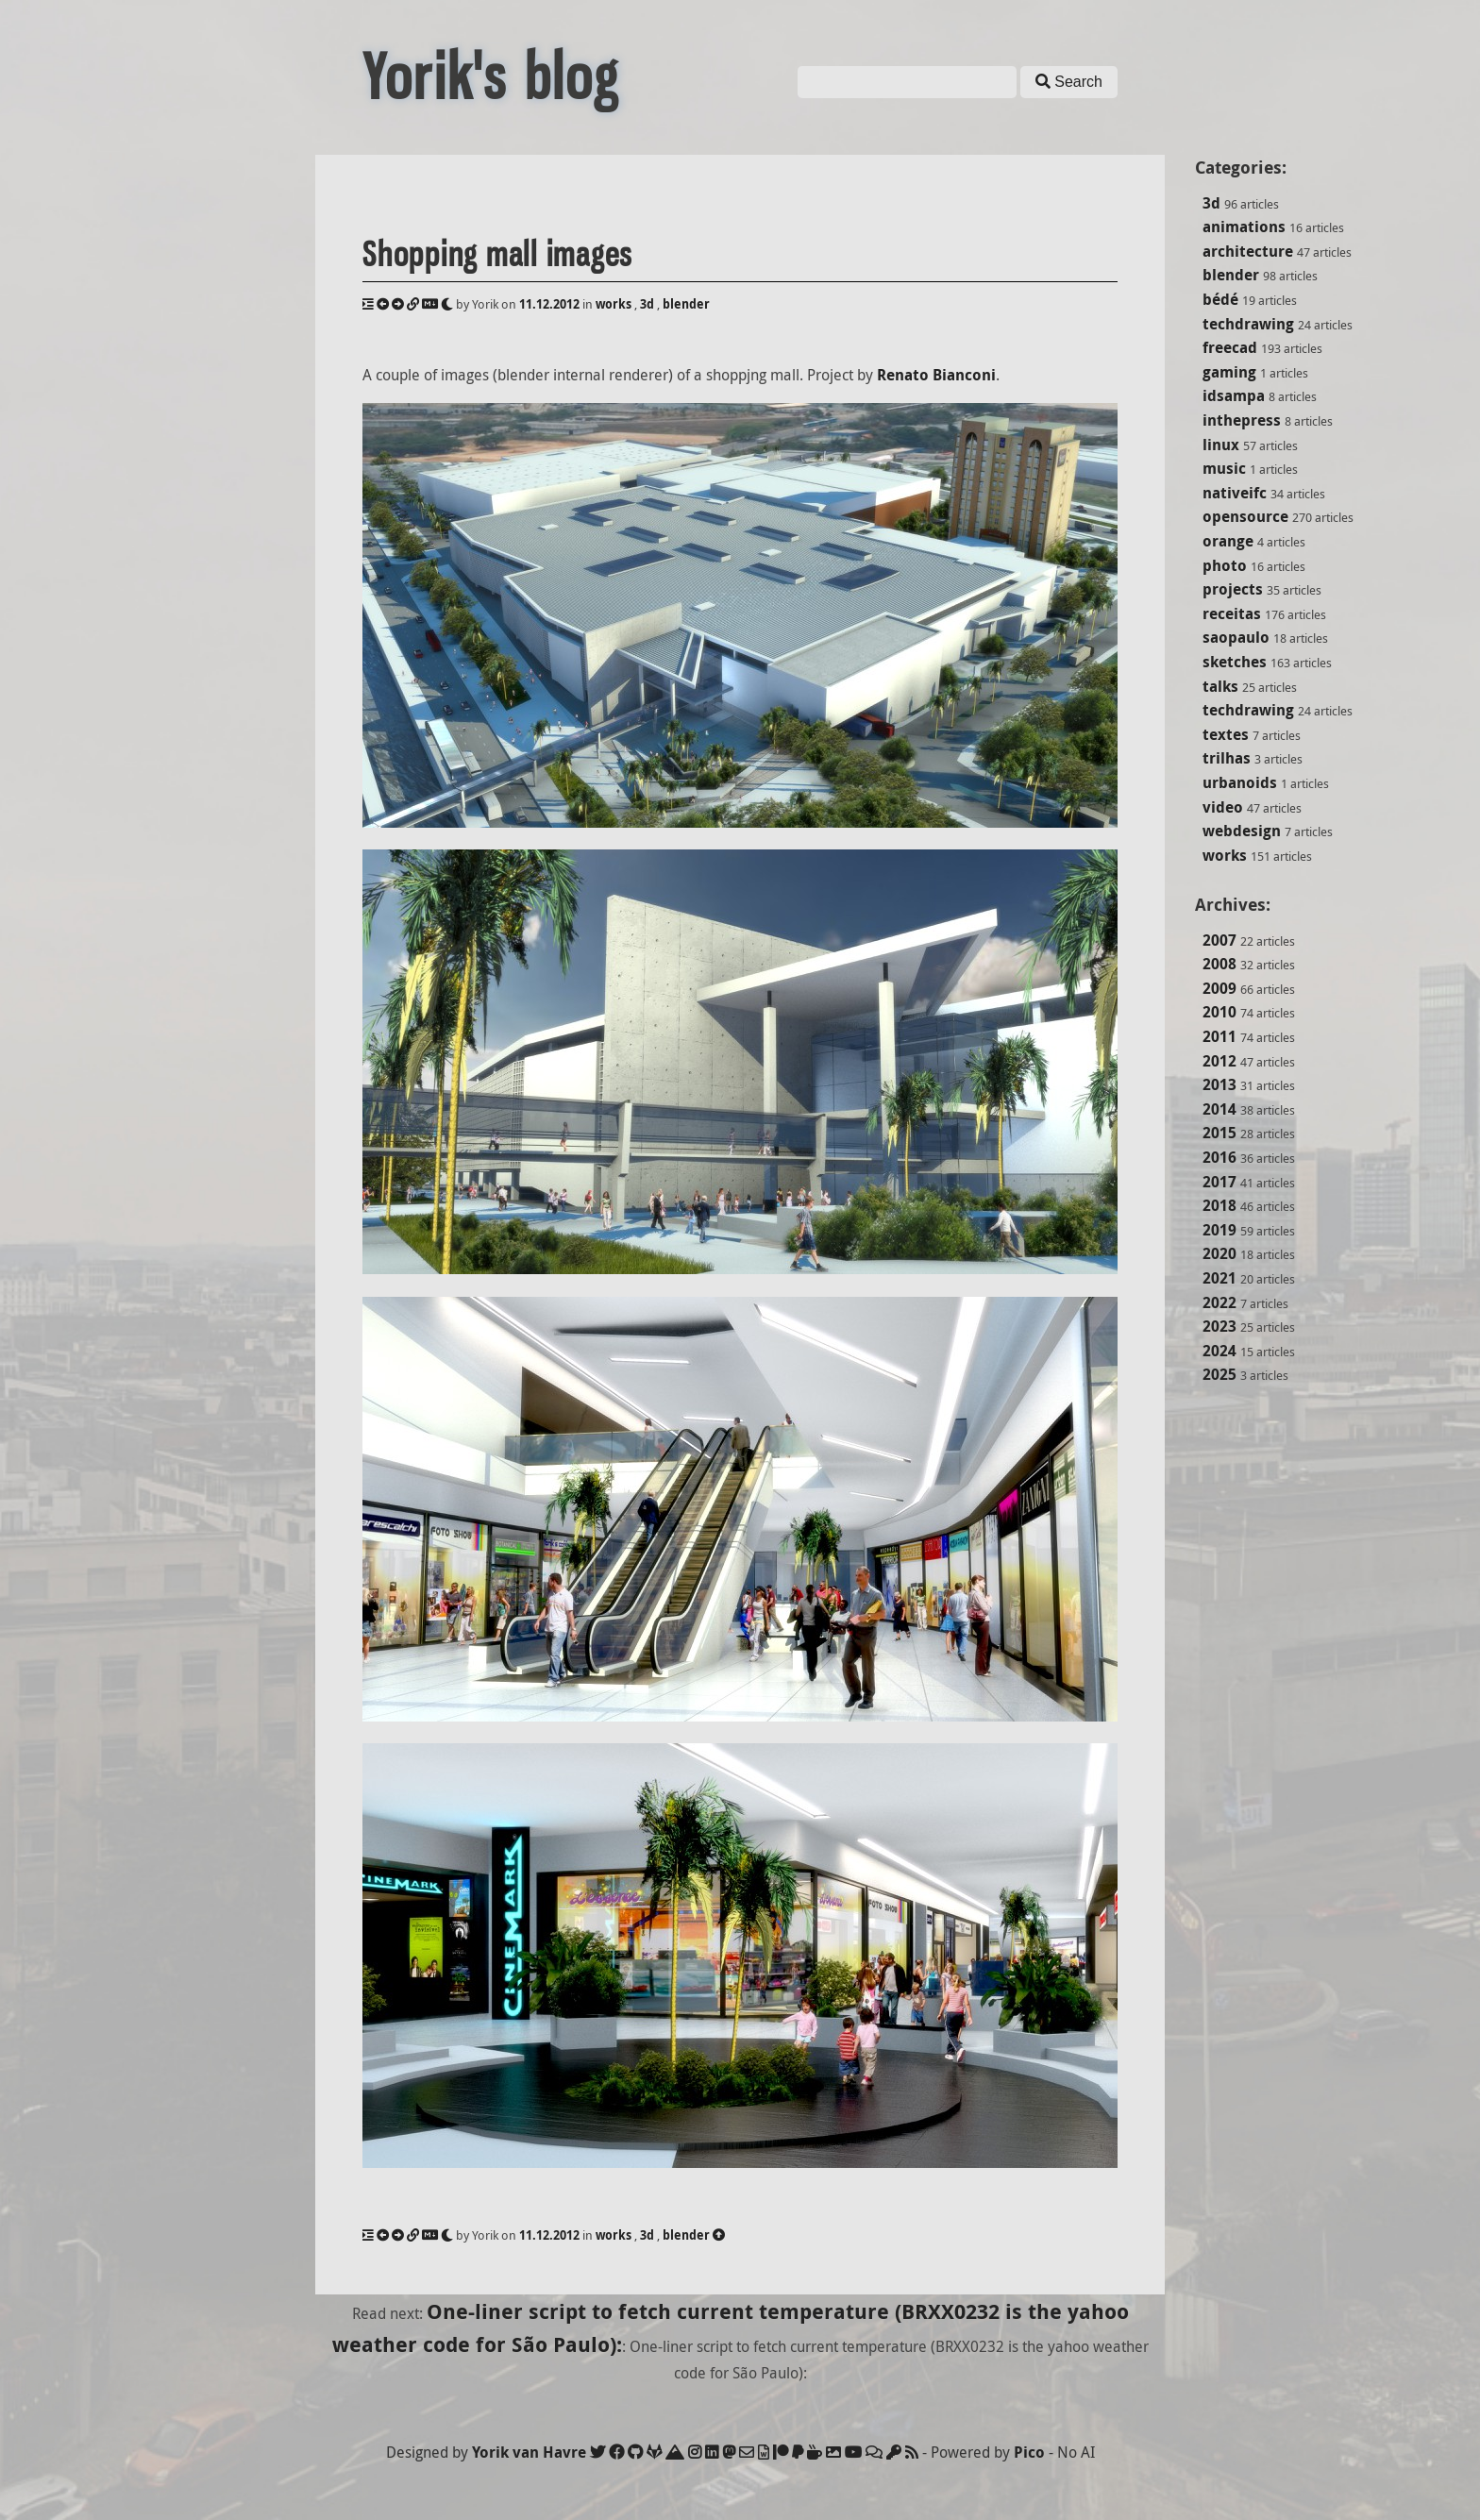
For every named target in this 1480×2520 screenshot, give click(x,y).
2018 (1219, 1205)
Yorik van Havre (529, 2452)
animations (1244, 226)
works (1224, 855)
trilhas (1226, 758)
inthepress (1241, 420)
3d (1211, 203)
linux (1220, 444)
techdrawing (1248, 323)
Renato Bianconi (936, 374)
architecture (1247, 251)
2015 (1219, 1132)
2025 (1219, 1374)
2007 (1219, 940)
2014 (1219, 1109)
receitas (1231, 613)
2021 (1219, 1278)
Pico (1029, 2452)
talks (1220, 686)
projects (1232, 589)
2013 (1219, 1084)
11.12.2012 (549, 303)
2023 (1219, 1326)
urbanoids (1239, 782)
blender (1230, 274)
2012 (1219, 1060)
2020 (1219, 1253)
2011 (1219, 1036)
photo (1224, 565)
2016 (1219, 1157)
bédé (1220, 299)
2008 (1219, 963)
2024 (1219, 1350)
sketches (1234, 661)
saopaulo (1236, 637)
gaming (1229, 371)
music (1224, 468)
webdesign (1241, 830)
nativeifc (1234, 492)
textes (1225, 734)
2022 (1219, 1302)
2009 (1219, 988)
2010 (1219, 1011)
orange (1227, 540)
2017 (1219, 1181)
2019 (1219, 1229)
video (1222, 807)
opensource (1245, 516)
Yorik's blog (490, 77)
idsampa (1233, 395)
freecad (1229, 347)
